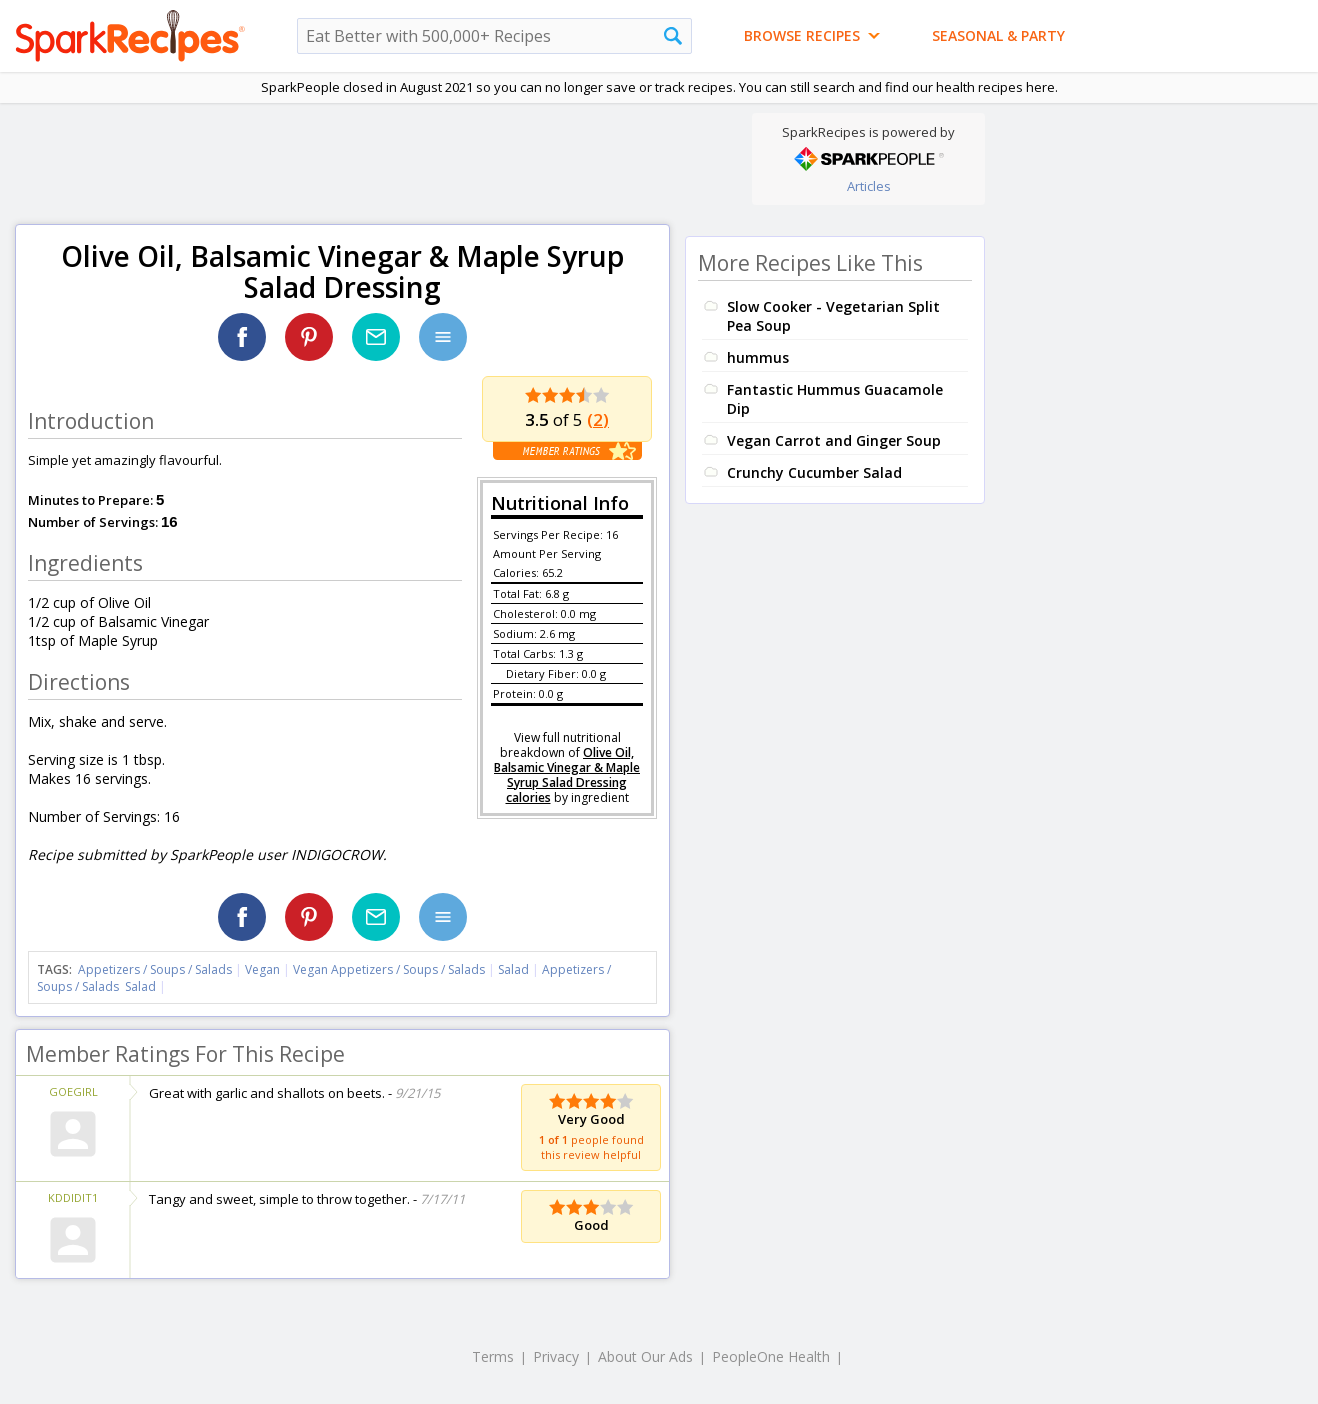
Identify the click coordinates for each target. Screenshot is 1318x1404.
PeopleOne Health (771, 1356)
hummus (758, 357)
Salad (513, 969)
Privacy (556, 1356)
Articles (869, 186)
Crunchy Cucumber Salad (814, 472)
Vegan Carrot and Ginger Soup (834, 440)
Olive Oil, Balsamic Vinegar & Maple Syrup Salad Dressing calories (567, 775)
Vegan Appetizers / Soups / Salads (390, 969)
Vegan (262, 969)
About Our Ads (645, 1356)
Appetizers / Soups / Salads (156, 969)
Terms (493, 1356)
